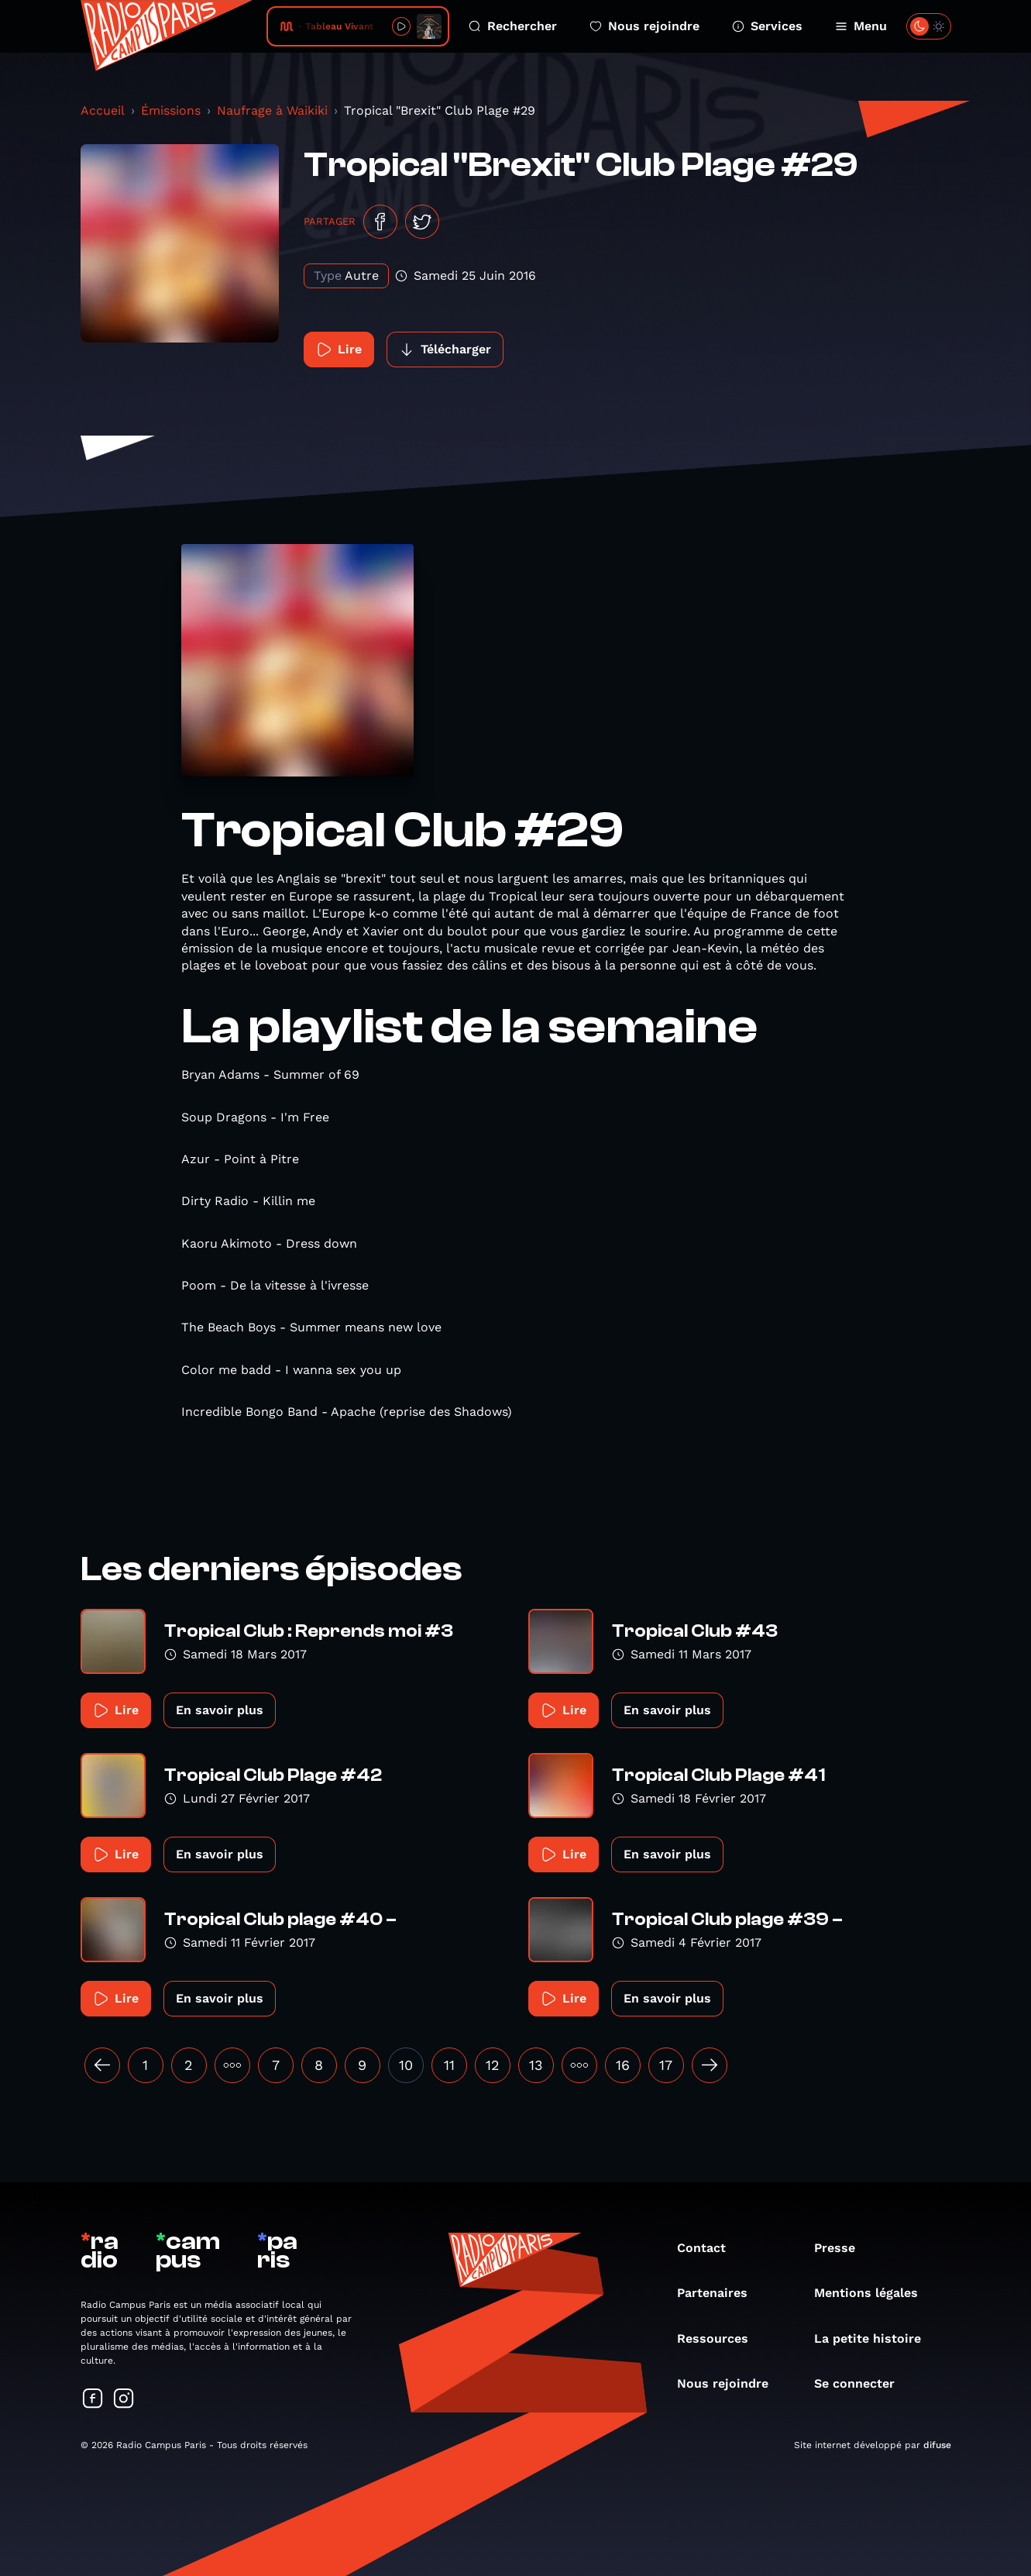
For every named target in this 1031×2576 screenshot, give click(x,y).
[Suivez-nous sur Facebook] (93, 2399)
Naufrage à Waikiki (272, 110)
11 (449, 2065)
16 (623, 2065)
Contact (709, 2247)
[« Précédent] (102, 2065)
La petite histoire (875, 2338)
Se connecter (862, 2383)
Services (767, 26)
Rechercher (513, 26)
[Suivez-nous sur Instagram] (124, 2399)
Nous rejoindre (644, 26)
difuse (937, 2445)
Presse (842, 2247)
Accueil (103, 110)
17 (665, 2065)
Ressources (720, 2338)
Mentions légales (873, 2292)
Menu (861, 26)
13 (536, 2065)
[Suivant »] (709, 2065)
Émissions (171, 110)
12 (493, 2065)
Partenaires (720, 2292)
